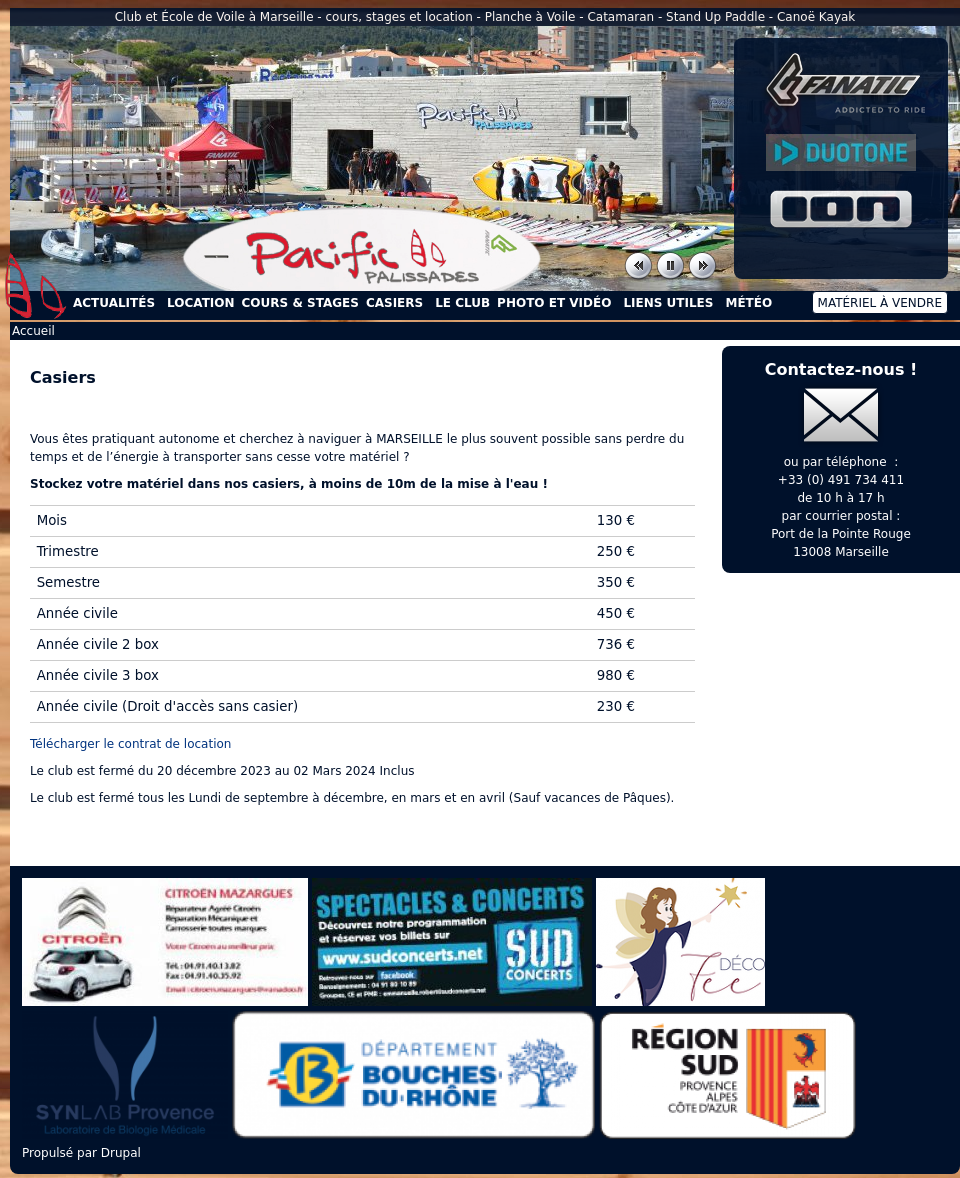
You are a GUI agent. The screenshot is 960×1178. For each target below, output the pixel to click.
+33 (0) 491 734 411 (841, 480)
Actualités (114, 303)
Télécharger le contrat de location (130, 744)
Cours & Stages (300, 303)
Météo (748, 303)
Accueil (36, 286)
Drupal (121, 1153)
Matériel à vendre (880, 303)
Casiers (394, 303)
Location (200, 303)
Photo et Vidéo (554, 303)
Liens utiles (668, 303)
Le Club (462, 303)
